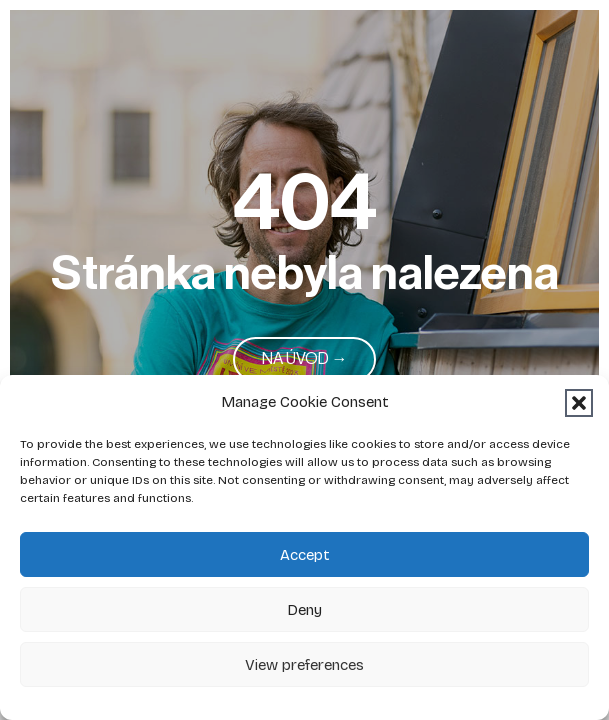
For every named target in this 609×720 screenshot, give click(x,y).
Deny (304, 610)
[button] (579, 403)
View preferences (304, 665)
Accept (305, 555)
